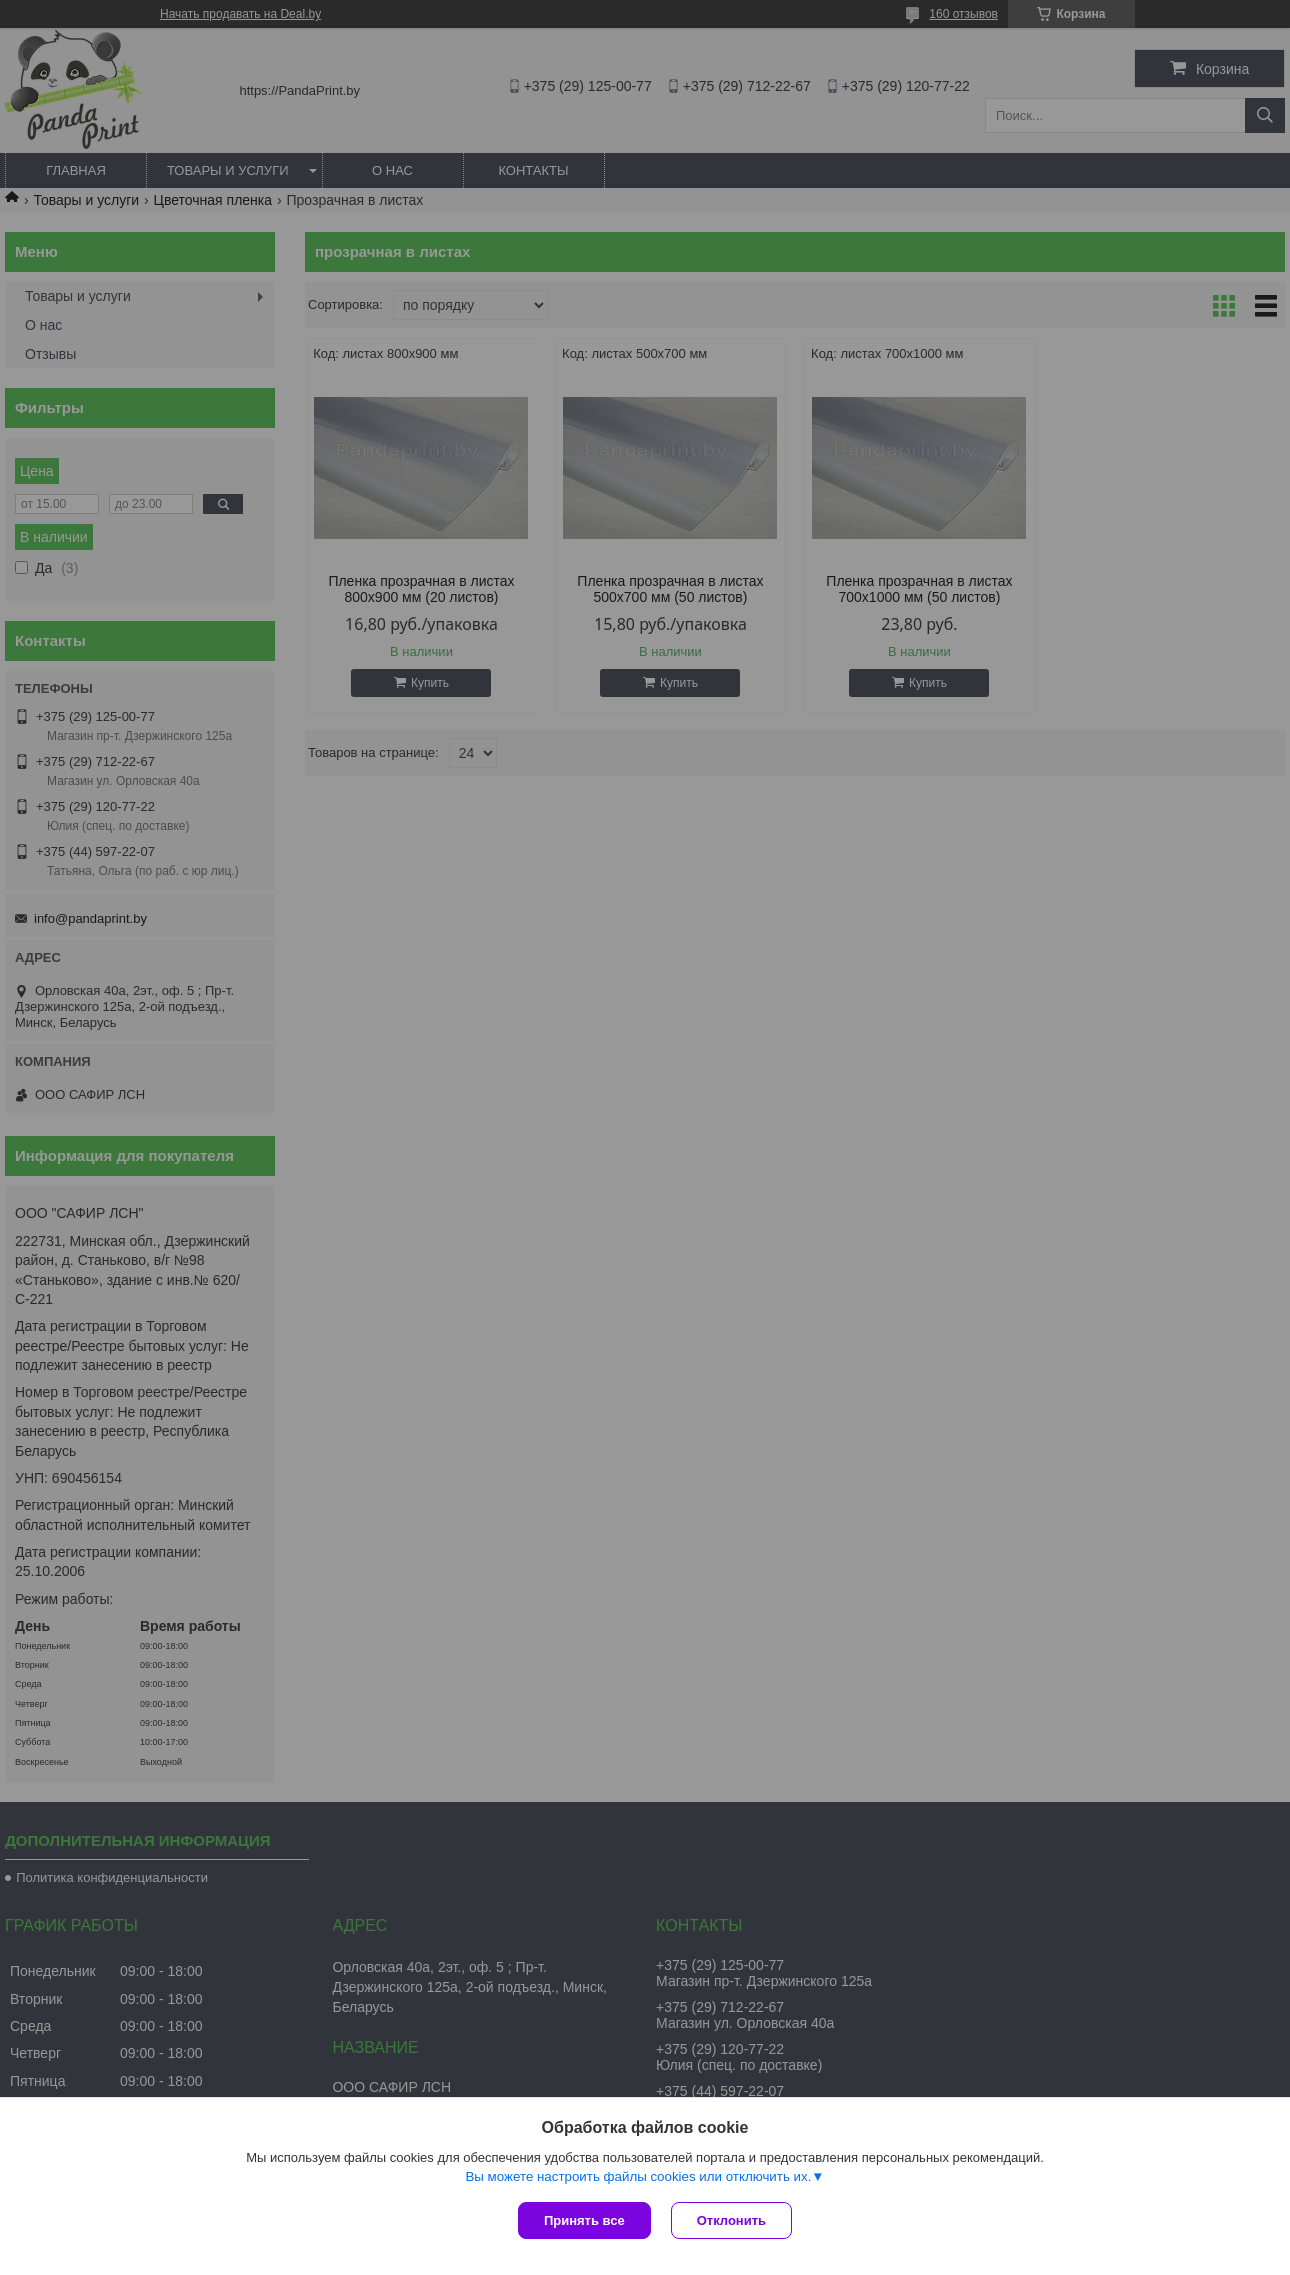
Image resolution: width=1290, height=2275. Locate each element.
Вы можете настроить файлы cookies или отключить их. (638, 2176)
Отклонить (731, 2220)
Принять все (584, 2220)
